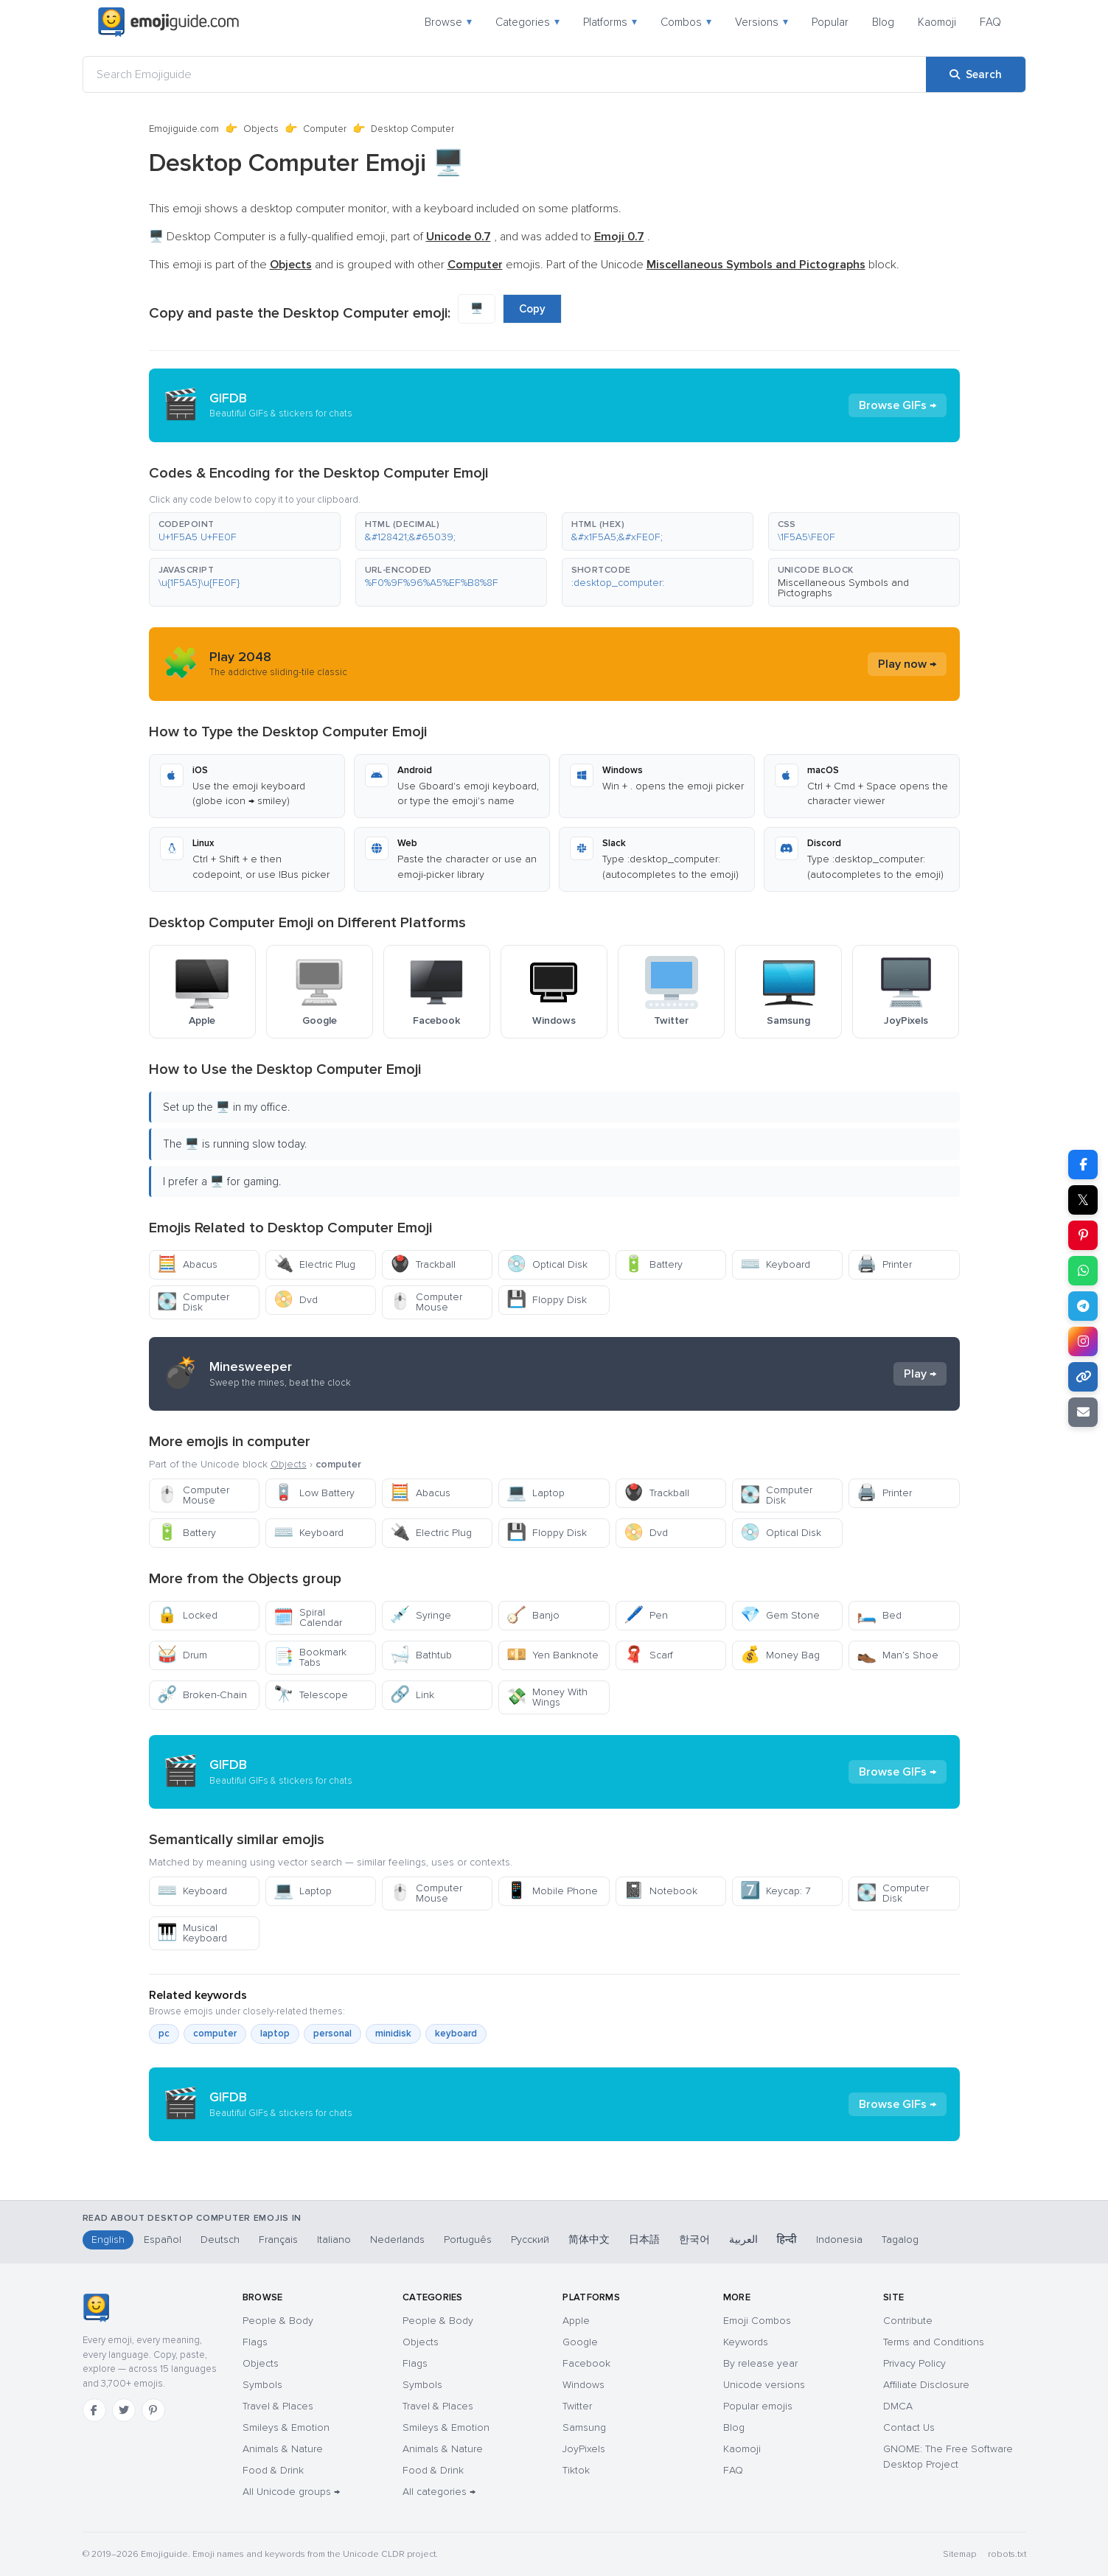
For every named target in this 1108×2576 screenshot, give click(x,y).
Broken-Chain (202, 1695)
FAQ (990, 22)
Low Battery (314, 1493)
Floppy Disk (546, 1300)
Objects (261, 129)
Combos (686, 22)
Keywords (745, 2342)
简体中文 (589, 2239)
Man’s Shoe (897, 1655)
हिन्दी (787, 2239)
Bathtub (421, 1655)
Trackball (423, 1264)
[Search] (975, 74)
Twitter (577, 2406)
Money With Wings (547, 1697)
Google (580, 2342)
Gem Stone (780, 1615)
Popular (830, 22)
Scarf (648, 1655)
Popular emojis (757, 2406)
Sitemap (959, 2554)
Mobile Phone (552, 1891)
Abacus (187, 1264)
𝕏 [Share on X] (1083, 1200)
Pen (646, 1615)
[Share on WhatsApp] (1083, 1270)
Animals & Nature (283, 2449)
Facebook (586, 2363)
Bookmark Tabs (309, 1657)
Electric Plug (314, 1264)
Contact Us (909, 2427)
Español (162, 2239)
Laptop (535, 1493)
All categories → (439, 2491)
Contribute (908, 2320)
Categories (527, 22)
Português (468, 2239)
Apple (576, 2320)
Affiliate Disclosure (926, 2384)
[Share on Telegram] (1083, 1306)
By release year (760, 2363)
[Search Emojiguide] (504, 74)
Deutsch (220, 2239)
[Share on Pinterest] (1083, 1235)
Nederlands (397, 2239)
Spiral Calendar (307, 1617)
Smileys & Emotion (286, 2427)
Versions (761, 22)
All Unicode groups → (291, 2491)
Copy (532, 308)
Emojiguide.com (184, 129)
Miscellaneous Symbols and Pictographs (843, 587)
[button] (245, 531)
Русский (530, 2239)
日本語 (644, 2239)
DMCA (898, 2406)
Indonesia (839, 2239)
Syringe (420, 1615)
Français (278, 2239)
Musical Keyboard (192, 1932)
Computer (324, 129)
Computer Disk (193, 1302)
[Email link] (1083, 1412)
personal (332, 2033)
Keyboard (775, 1264)
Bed (879, 1615)
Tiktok (576, 2470)
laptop (275, 2033)
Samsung (584, 2427)
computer (215, 2033)
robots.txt (1007, 2554)
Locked (187, 1615)
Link (412, 1695)
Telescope (310, 1695)
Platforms (610, 22)
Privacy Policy (914, 2363)
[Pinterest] (153, 2410)
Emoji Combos (757, 2320)
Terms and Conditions (933, 2342)
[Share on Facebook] (1083, 1164)
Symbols (262, 2384)
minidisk (393, 2033)
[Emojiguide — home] (168, 22)
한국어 (694, 2239)
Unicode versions (764, 2384)
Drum (182, 1655)
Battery (653, 1264)
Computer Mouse (426, 1302)
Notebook (660, 1891)
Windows (583, 2384)
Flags (255, 2342)
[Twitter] (124, 2410)
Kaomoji (937, 22)
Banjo (533, 1615)
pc (164, 2033)
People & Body (278, 2320)
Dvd (295, 1300)
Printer (884, 1264)
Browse (448, 22)
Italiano (334, 2239)
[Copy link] (1083, 1377)
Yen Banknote (552, 1655)
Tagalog (900, 2239)
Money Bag (780, 1655)
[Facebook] (94, 2410)
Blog (883, 22)
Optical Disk (547, 1264)
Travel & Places (278, 2406)
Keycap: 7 (775, 1891)
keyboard (456, 2033)
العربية (743, 2239)
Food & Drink (273, 2470)
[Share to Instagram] (1083, 1341)
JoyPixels (583, 2449)
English (108, 2239)
